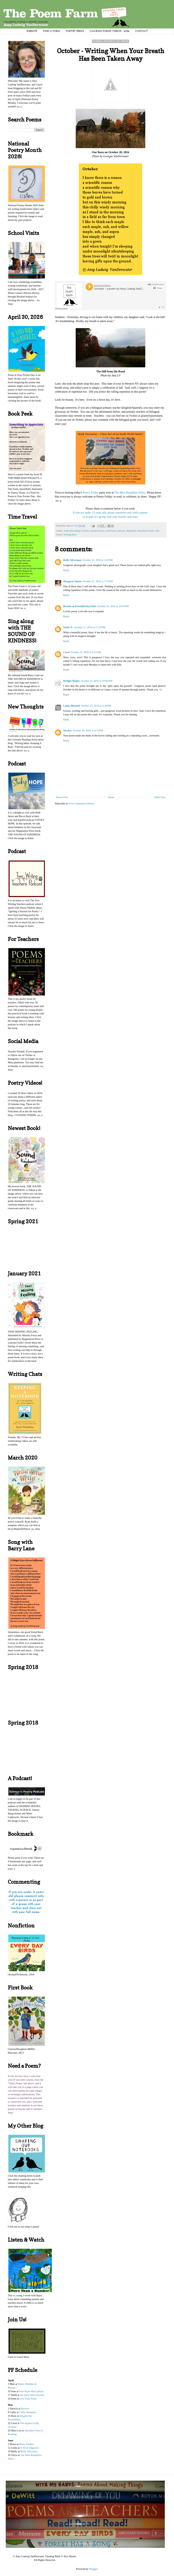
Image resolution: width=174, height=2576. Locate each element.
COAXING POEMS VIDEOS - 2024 (109, 31)
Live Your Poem (28, 2398)
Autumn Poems (97, 530)
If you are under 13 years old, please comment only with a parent (110, 512)
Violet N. (68, 627)
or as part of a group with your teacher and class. (110, 516)
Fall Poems (111, 530)
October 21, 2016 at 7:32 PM (98, 581)
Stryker (67, 730)
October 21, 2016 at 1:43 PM (97, 560)
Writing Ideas (70, 534)
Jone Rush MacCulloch (31, 2391)
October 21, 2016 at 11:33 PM (89, 627)
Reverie (25, 2408)
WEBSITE (31, 31)
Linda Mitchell (71, 705)
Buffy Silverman (72, 560)
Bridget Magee (71, 680)
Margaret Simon (72, 581)
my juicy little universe (32, 2395)
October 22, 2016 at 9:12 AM (85, 652)
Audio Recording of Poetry (76, 530)
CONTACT (141, 31)
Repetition (131, 530)
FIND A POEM (51, 31)
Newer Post (62, 797)
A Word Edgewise (29, 2447)
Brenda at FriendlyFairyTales (79, 606)
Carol (66, 652)
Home (111, 797)
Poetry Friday (90, 492)
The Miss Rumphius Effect (129, 492)
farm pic (121, 530)
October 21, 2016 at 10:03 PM (113, 606)
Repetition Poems (145, 530)
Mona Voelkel (26, 2444)
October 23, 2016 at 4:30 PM (96, 705)
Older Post (159, 797)
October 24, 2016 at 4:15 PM (88, 730)
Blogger (93, 2568)
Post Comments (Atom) (81, 803)
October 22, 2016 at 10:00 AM (96, 680)
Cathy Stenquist (27, 2412)
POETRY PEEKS (75, 31)
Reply (66, 570)
